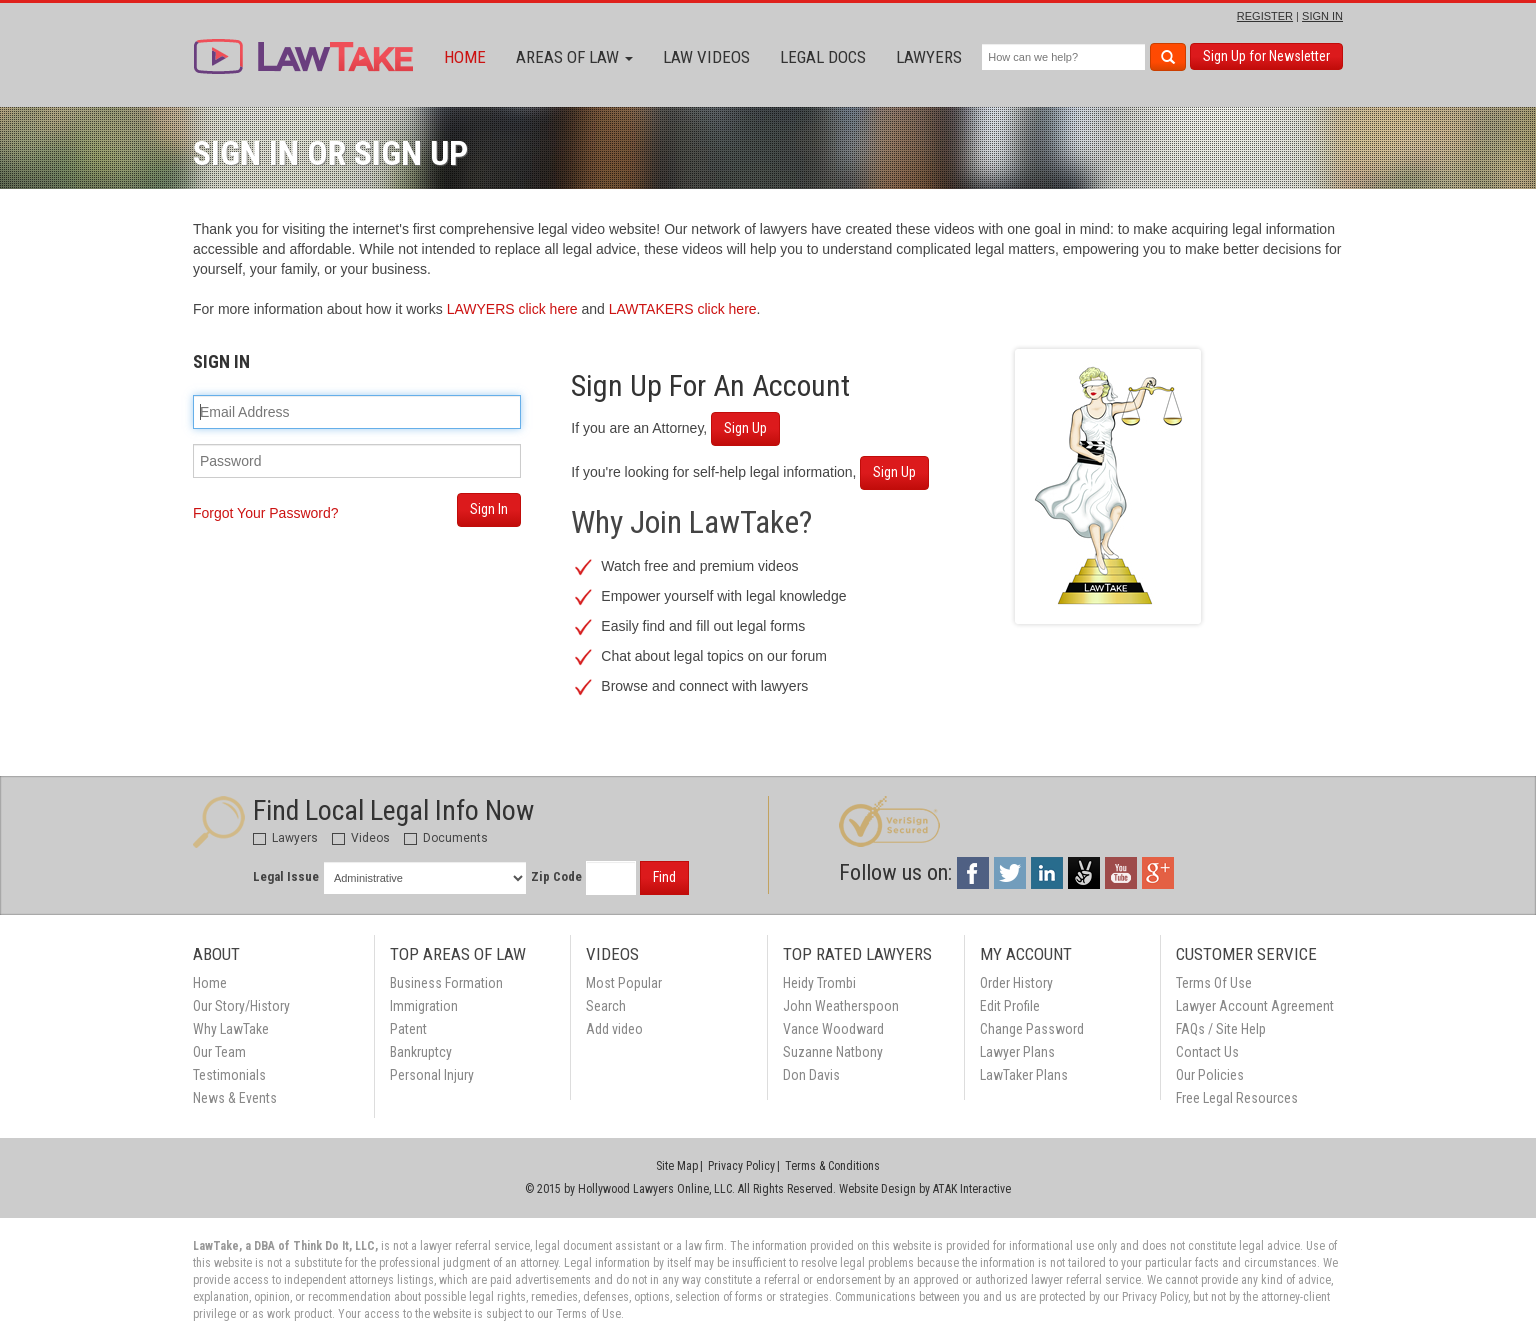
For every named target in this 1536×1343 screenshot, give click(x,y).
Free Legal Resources (1237, 1098)
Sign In (489, 509)
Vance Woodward (833, 1029)
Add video (614, 1029)
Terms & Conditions (832, 1166)
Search (606, 1006)
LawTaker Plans (1024, 1075)
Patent (408, 1029)
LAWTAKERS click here (683, 309)
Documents (446, 838)
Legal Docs (823, 57)
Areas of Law (574, 57)
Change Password (1032, 1029)
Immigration (424, 1006)
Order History (1016, 983)
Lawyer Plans (1017, 1052)
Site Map (677, 1166)
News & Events (235, 1098)
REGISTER (1265, 16)
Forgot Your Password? (266, 513)
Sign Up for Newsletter (1266, 56)
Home (465, 57)
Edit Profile (1010, 1006)
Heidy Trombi (819, 983)
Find (664, 877)
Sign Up (745, 428)
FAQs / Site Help (1221, 1029)
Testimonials (229, 1075)
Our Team (219, 1052)
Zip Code (556, 876)
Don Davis (811, 1075)
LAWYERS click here (512, 309)
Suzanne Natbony (833, 1052)
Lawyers (929, 57)
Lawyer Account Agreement (1255, 1006)
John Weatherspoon (841, 1006)
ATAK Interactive (972, 1189)
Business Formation (446, 983)
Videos (361, 838)
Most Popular (624, 983)
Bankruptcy (421, 1052)
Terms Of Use (1214, 983)
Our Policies (1210, 1075)
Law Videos (706, 57)
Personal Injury (432, 1075)
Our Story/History (241, 1006)
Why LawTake (231, 1029)
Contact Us (1207, 1052)
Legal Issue (286, 876)
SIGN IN (1322, 16)
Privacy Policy (741, 1166)
